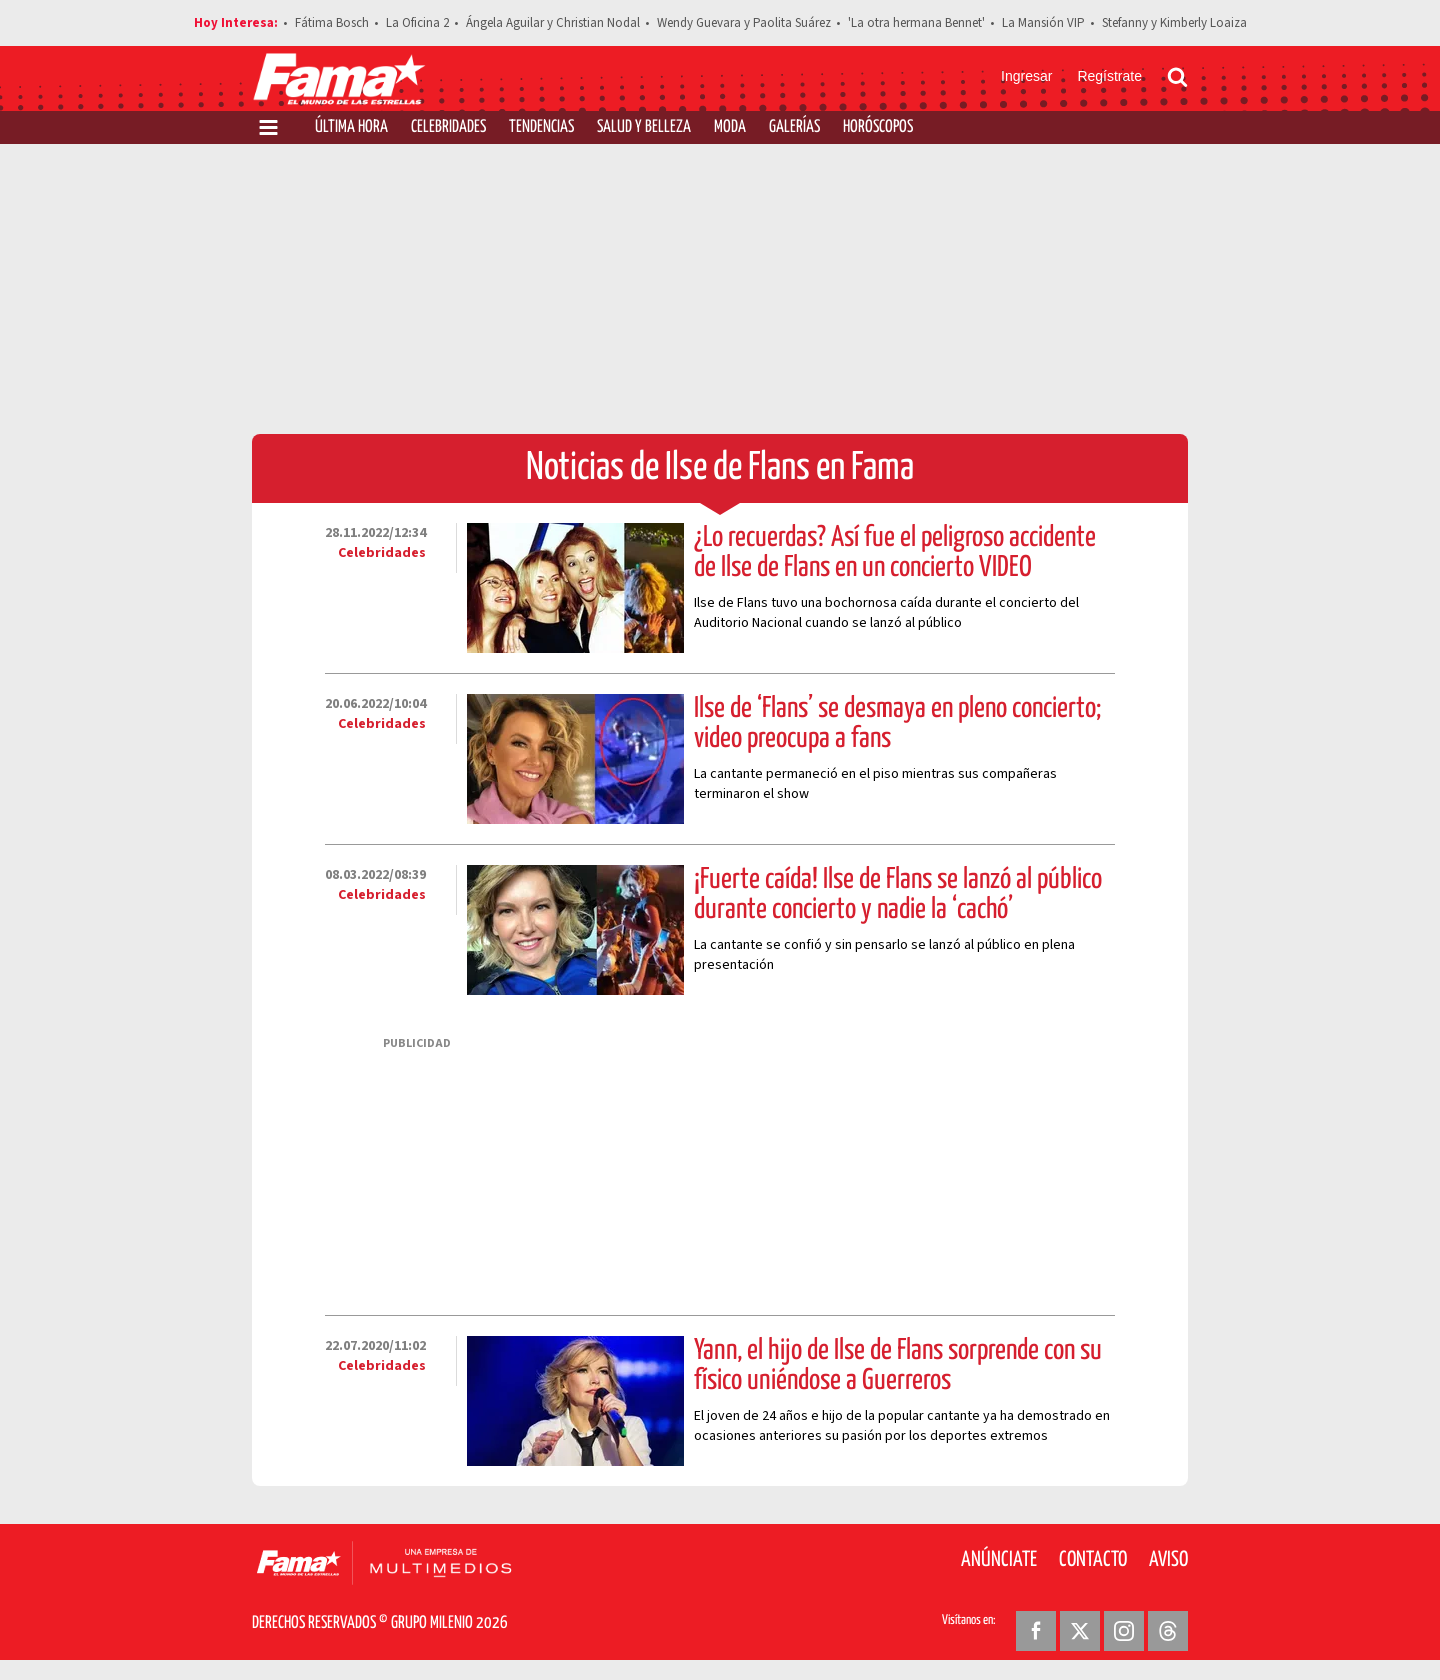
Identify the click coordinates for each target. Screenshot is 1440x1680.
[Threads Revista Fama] (1168, 1631)
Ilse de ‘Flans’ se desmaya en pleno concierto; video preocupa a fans (897, 724)
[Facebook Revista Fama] (1036, 1631)
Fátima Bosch (332, 23)
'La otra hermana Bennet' (916, 23)
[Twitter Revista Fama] (1080, 1631)
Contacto (1093, 1560)
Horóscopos (878, 127)
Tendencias (541, 127)
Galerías (794, 127)
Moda (730, 127)
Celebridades (448, 127)
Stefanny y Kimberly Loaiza (1174, 23)
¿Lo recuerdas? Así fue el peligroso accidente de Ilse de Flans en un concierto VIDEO (895, 553)
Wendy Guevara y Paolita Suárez (744, 23)
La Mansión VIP (1043, 23)
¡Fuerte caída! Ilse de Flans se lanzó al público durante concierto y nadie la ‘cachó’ (898, 895)
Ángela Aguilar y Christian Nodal (553, 23)
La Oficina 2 (417, 23)
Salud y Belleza (644, 127)
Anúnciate (999, 1560)
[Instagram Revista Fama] (1124, 1631)
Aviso (1168, 1560)
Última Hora (351, 127)
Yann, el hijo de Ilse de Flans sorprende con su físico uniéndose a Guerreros (898, 1366)
